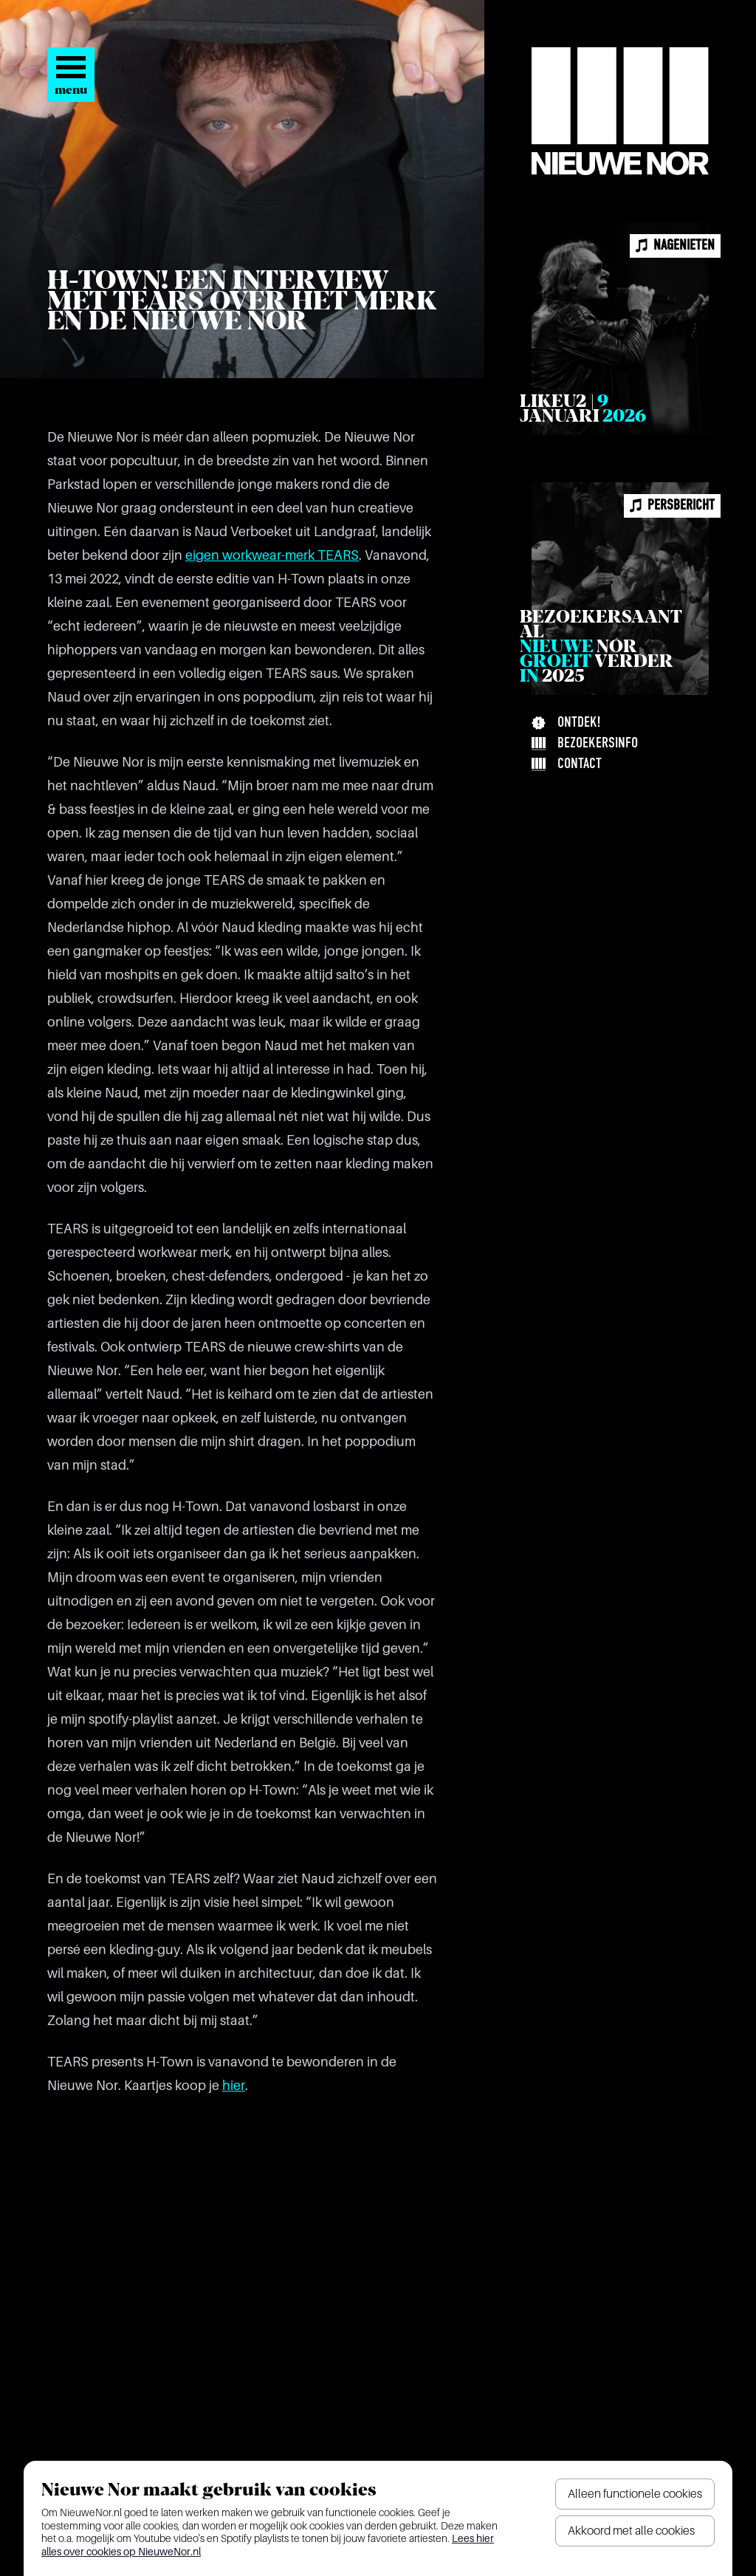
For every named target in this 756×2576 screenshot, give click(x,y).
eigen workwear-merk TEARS (272, 555)
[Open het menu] (70, 74)
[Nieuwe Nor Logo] (620, 111)
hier (233, 2085)
